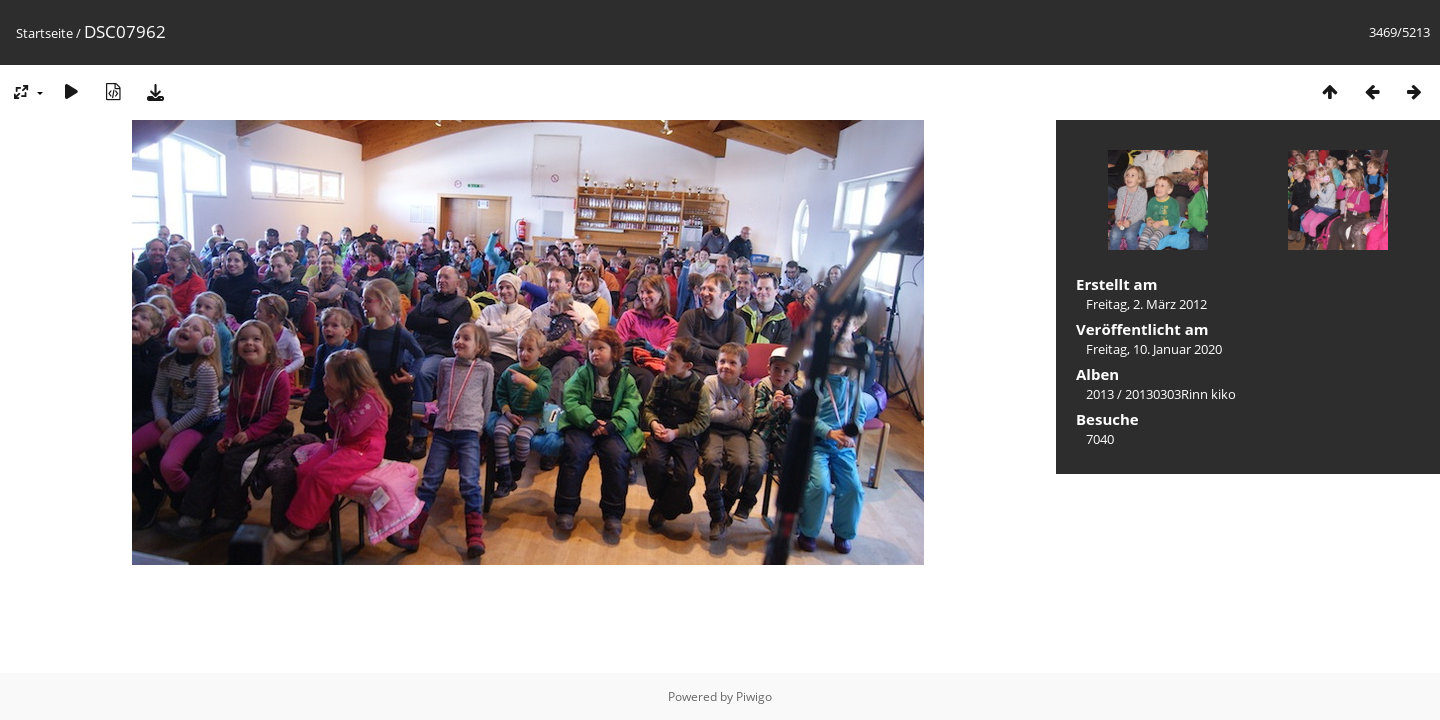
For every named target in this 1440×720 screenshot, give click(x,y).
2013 (1100, 394)
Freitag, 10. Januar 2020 (1154, 349)
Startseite (44, 33)
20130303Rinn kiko (1180, 394)
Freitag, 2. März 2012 (1146, 304)
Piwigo (754, 696)
